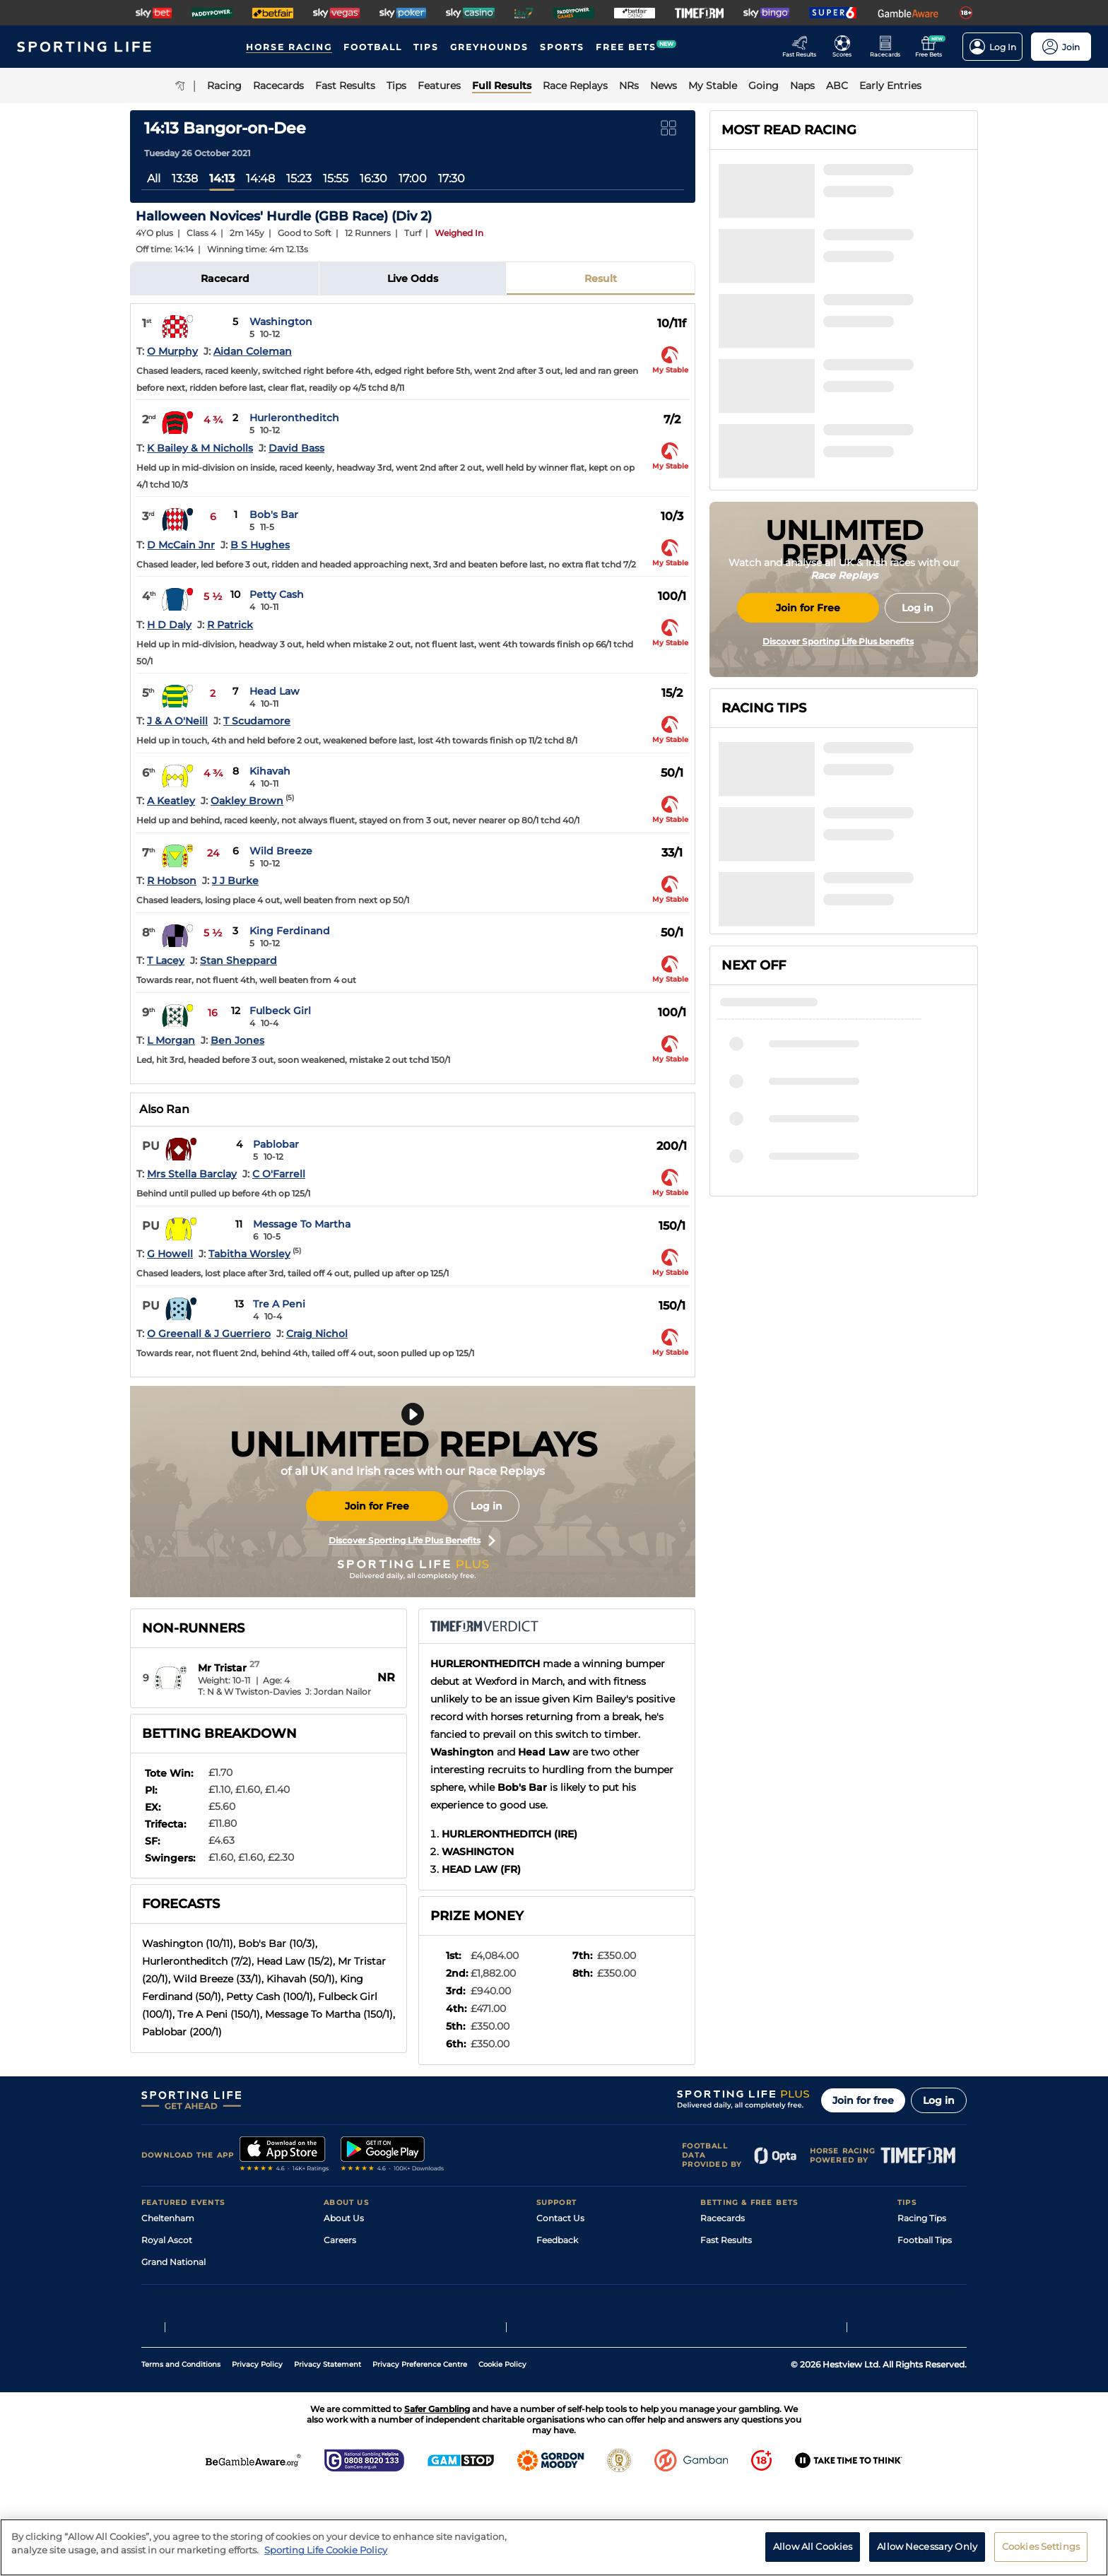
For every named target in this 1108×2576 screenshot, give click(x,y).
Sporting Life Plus (361, 2262)
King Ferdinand (289, 930)
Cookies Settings (1041, 2551)
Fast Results (726, 2240)
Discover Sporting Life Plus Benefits (412, 1540)
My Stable (720, 2305)
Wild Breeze (280, 851)
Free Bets (720, 2327)
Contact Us (560, 2218)
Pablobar (276, 1144)
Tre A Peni (279, 1304)
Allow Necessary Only (927, 2551)
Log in (486, 1506)
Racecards (722, 2218)
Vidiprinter (722, 2283)
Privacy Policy (257, 2452)
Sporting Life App (360, 2283)
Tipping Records (932, 2327)
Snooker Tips (924, 2305)
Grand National (173, 2262)
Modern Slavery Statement (380, 2327)
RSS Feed (343, 2349)
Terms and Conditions (180, 2452)
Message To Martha (301, 1224)
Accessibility (562, 2262)
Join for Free (377, 1506)
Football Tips (924, 2240)
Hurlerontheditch (294, 417)
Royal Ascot (166, 2240)
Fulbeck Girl (280, 1010)
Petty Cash (276, 594)
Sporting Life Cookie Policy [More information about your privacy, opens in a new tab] (325, 2554)
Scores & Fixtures (736, 2262)
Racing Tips (921, 2218)
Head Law (274, 691)
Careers (340, 2240)
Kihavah (269, 771)
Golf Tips (915, 2262)
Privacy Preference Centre (419, 2452)
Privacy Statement (327, 2452)
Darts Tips (918, 2283)
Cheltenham (167, 2218)
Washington (280, 321)
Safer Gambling (568, 2283)
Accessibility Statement (373, 2305)
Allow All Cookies (812, 2551)
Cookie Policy (502, 2452)
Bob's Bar (273, 514)
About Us (344, 2218)
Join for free (863, 2100)
